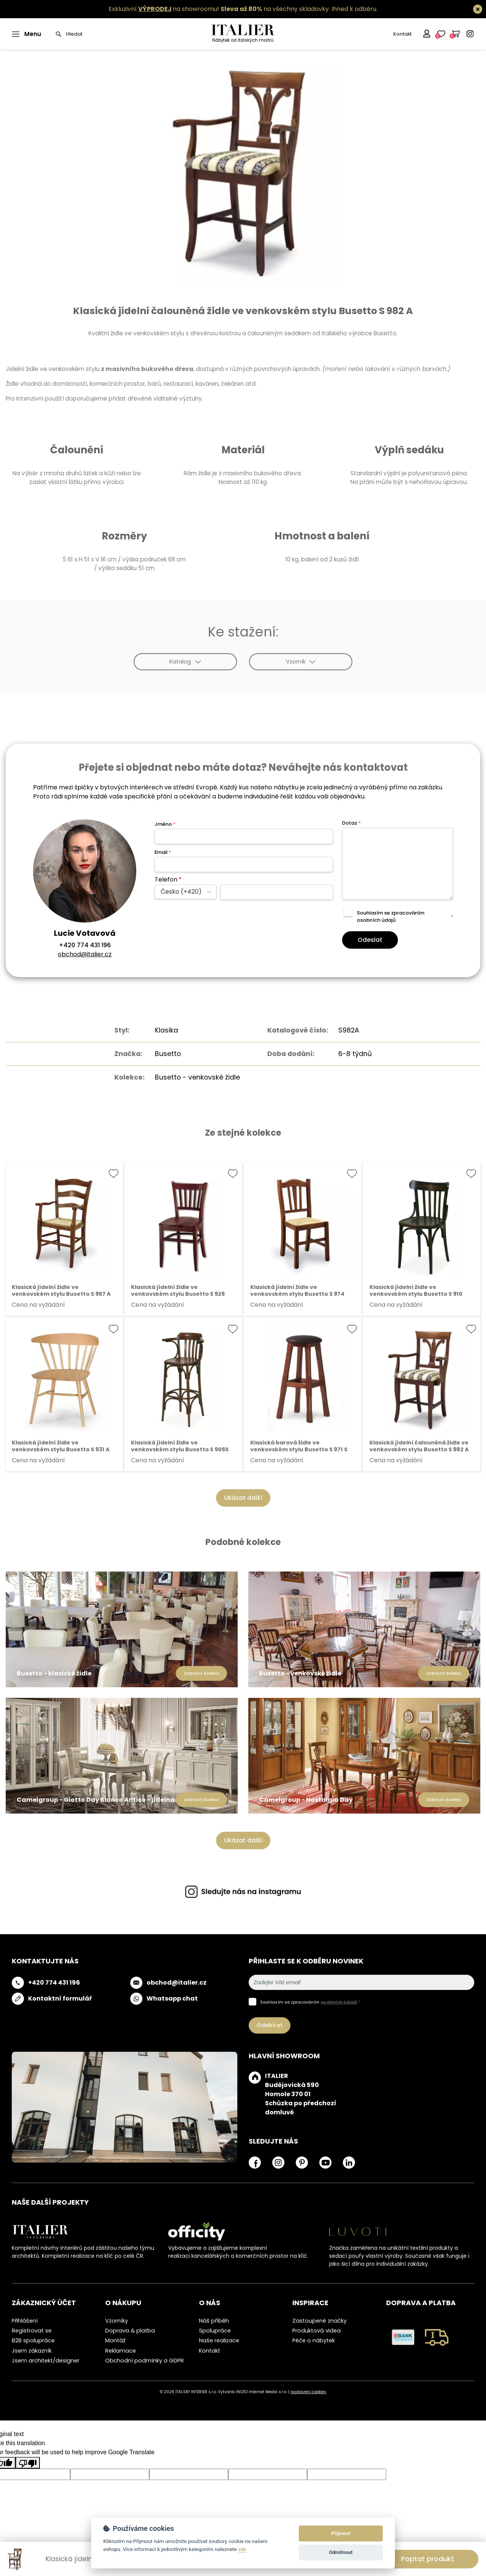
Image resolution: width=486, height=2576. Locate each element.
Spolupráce (215, 2330)
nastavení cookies (308, 2392)
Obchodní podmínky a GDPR (144, 2360)
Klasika (166, 1030)
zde (242, 2549)
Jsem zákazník (32, 2350)
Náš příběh (214, 2321)
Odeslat (370, 939)
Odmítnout (341, 2552)
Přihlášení (25, 2321)
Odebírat (269, 2025)
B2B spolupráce (33, 2340)
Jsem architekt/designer (45, 2360)
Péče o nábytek (313, 2340)
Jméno (165, 824)
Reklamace (120, 2350)
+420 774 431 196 (85, 945)
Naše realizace (219, 2340)
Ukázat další (243, 1497)
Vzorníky (116, 2321)
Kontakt (402, 34)
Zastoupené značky (319, 2321)
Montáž (115, 2340)
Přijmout (340, 2533)
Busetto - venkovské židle (197, 1077)
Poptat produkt (427, 2558)
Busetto (168, 1053)
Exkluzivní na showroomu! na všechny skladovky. (219, 9)
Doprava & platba (130, 2330)
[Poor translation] (28, 2463)
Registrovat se (32, 2330)
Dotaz (351, 823)
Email (163, 852)
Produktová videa (316, 2330)
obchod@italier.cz (85, 954)
